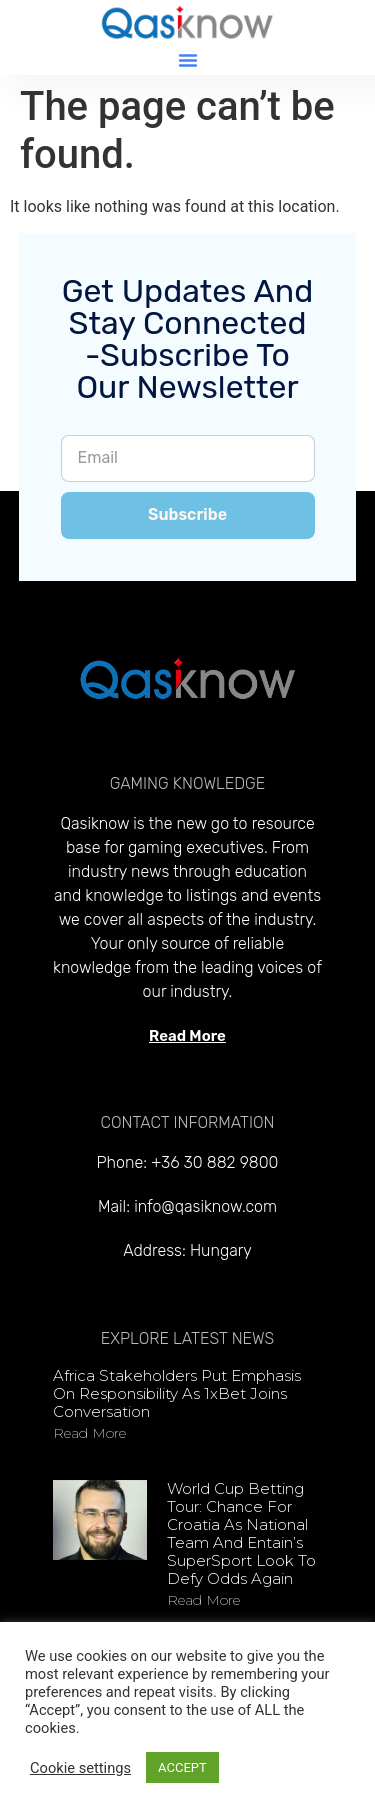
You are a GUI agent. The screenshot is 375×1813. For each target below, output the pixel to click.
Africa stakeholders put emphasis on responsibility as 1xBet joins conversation (177, 1393)
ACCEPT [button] (182, 1767)
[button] (188, 60)
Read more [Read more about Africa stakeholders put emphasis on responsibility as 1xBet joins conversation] (89, 1433)
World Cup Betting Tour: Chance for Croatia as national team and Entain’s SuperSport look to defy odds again (241, 1533)
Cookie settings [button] (80, 1768)
